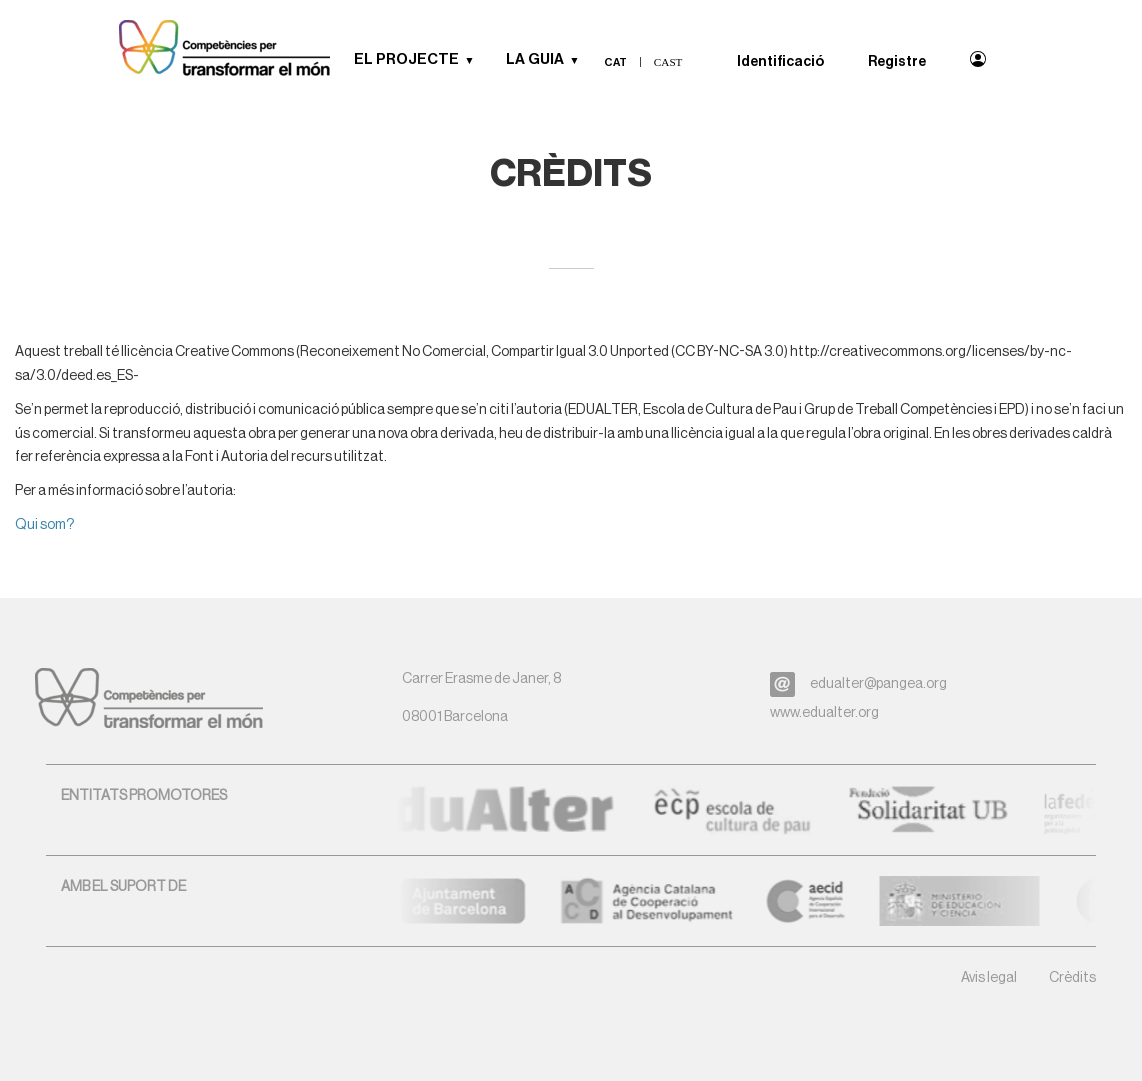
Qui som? (44, 525)
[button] (477, 60)
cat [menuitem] (615, 62)
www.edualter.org (824, 713)
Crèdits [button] (1072, 978)
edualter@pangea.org (878, 684)
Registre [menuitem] (897, 62)
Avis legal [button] (989, 978)
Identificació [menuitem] (780, 62)
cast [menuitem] (668, 62)
